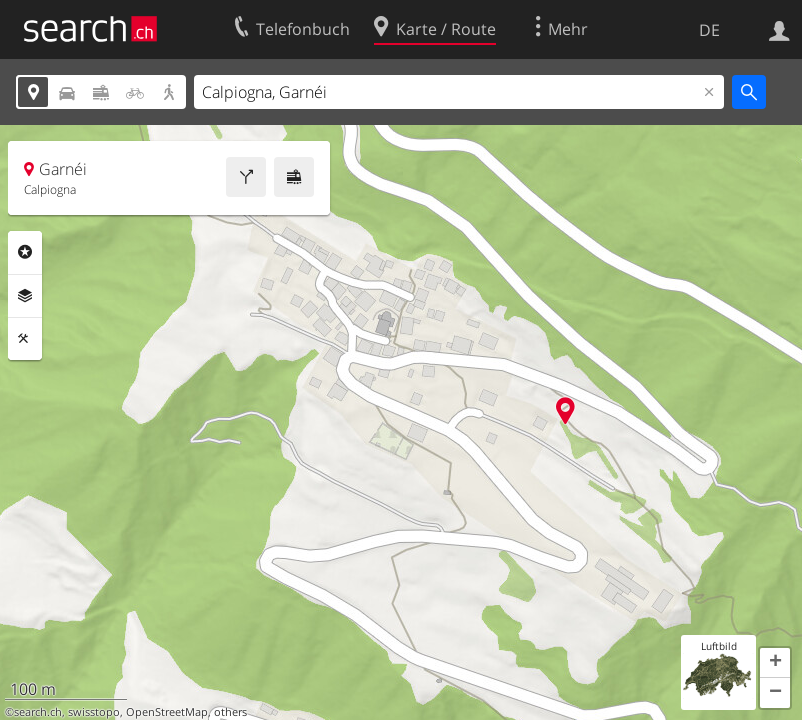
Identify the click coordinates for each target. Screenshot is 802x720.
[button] (775, 663)
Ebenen (25, 296)
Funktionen (25, 339)
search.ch (38, 712)
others (230, 712)
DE (709, 30)
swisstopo (94, 712)
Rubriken (25, 252)
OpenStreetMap (167, 712)
